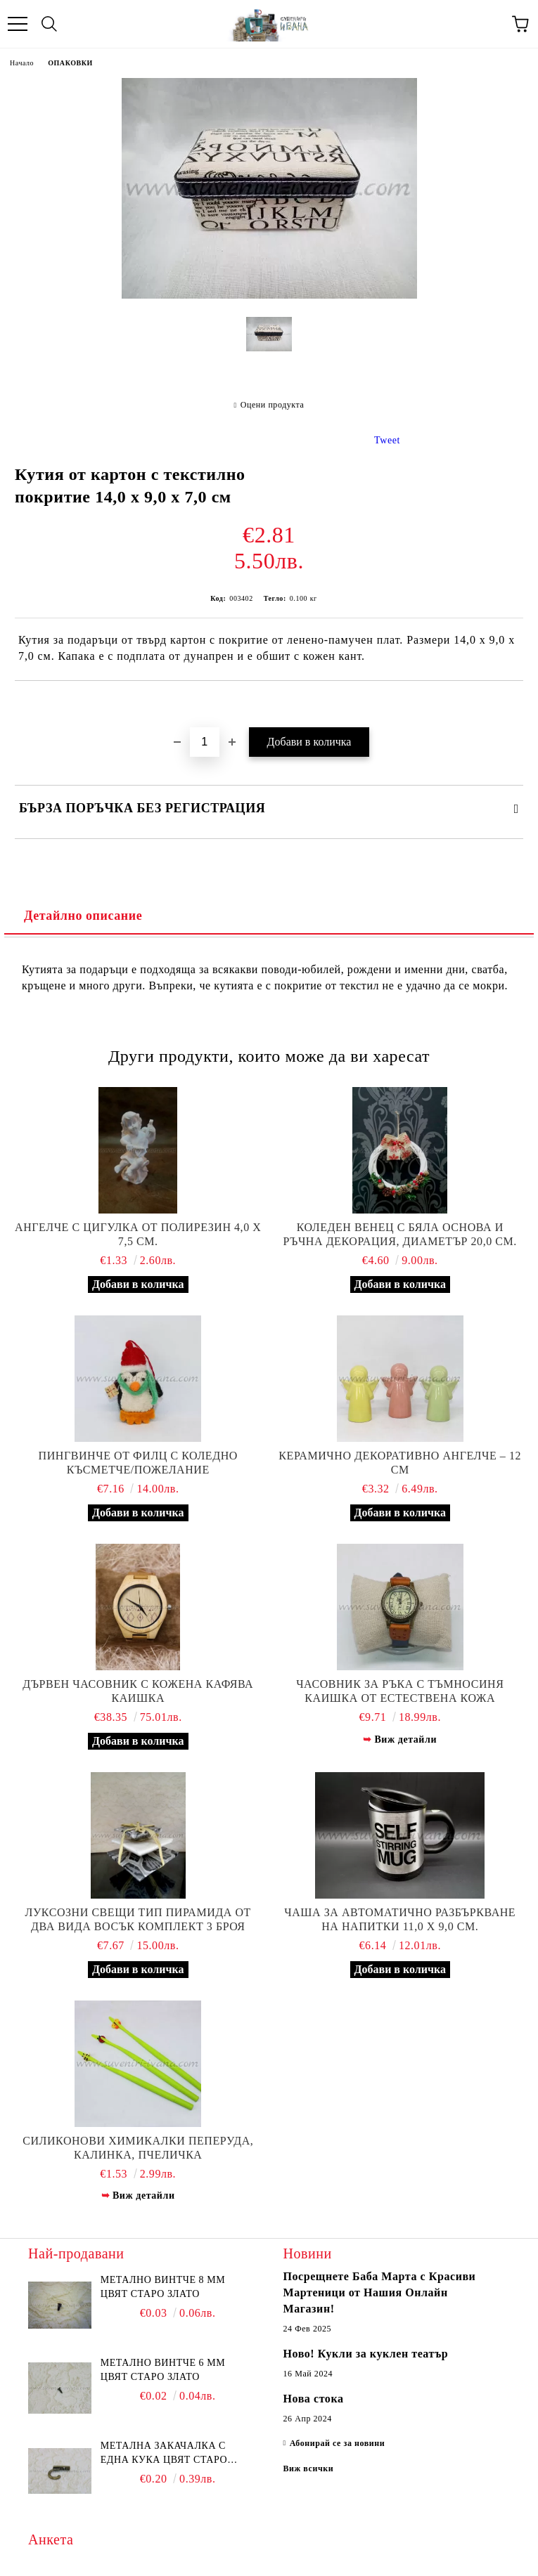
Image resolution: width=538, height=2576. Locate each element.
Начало (22, 63)
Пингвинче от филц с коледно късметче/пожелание (138, 1463)
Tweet (387, 440)
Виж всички (308, 2468)
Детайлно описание (83, 916)
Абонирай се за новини (337, 2443)
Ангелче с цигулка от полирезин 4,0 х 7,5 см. (138, 1234)
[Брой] (204, 742)
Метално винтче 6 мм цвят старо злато (163, 2369)
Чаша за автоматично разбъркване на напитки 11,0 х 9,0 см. (399, 1919)
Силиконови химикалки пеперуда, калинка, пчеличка (138, 2148)
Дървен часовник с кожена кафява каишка (138, 1691)
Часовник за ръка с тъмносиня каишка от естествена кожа (400, 1691)
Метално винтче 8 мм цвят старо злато (163, 2287)
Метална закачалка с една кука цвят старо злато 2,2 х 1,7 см (164, 2453)
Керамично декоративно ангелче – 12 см (399, 1463)
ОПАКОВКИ (70, 63)
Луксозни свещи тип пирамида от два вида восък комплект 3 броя (138, 1919)
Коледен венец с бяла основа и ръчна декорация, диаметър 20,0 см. (400, 1234)
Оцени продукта (273, 405)
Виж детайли (405, 1739)
